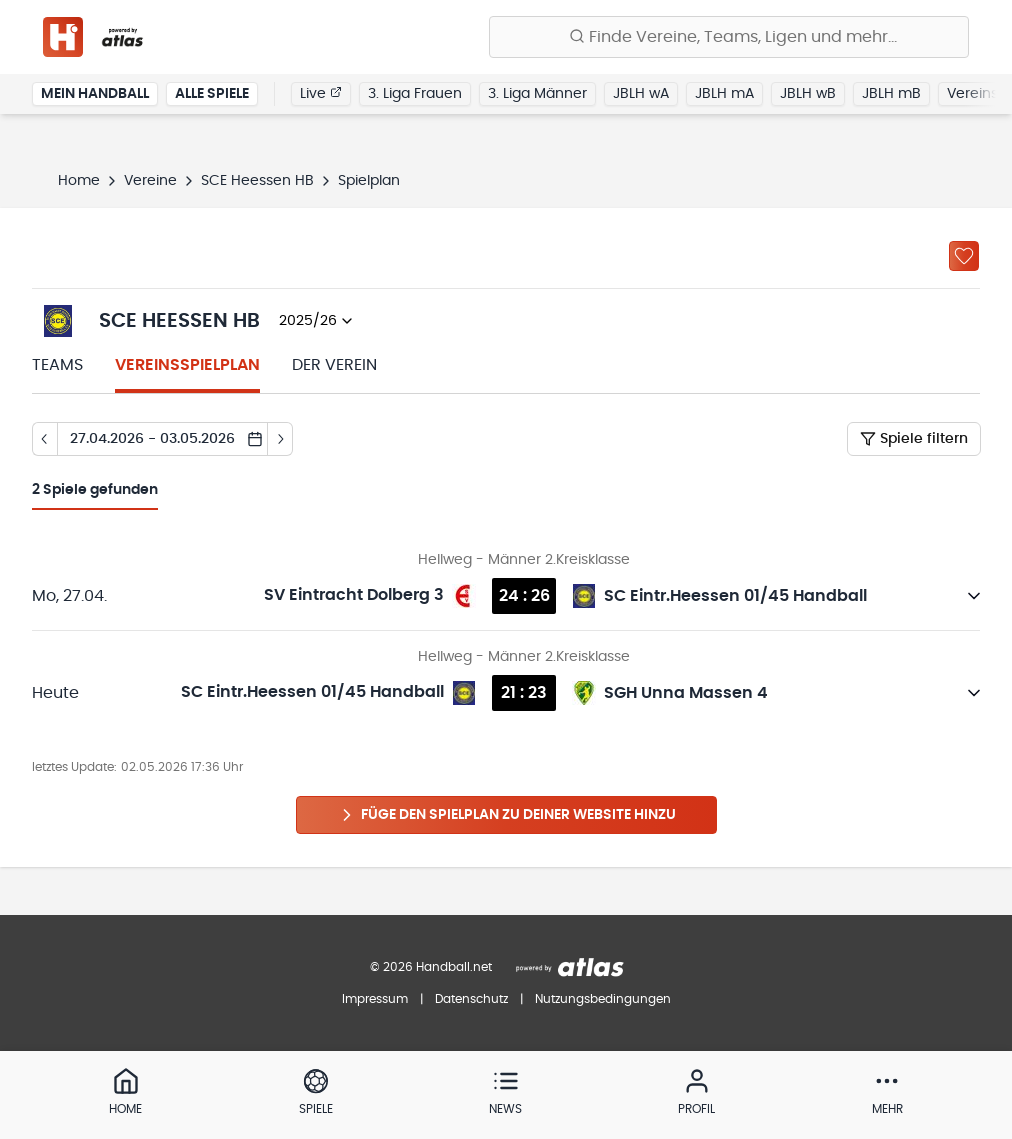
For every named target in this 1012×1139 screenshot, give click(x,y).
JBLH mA (724, 94)
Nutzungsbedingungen (603, 999)
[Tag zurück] (44, 439)
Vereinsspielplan (187, 365)
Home (79, 181)
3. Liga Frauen (415, 94)
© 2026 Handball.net (431, 967)
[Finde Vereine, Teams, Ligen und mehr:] (729, 37)
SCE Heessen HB (257, 181)
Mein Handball (95, 94)
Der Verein (334, 365)
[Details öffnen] (974, 596)
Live (321, 93)
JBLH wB (808, 94)
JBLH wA (641, 94)
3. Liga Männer (537, 94)
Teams (57, 365)
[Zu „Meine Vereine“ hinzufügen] (964, 256)
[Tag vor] (280, 439)
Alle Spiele (212, 94)
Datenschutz (471, 999)
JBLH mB (891, 94)
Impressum (375, 999)
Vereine (150, 181)
